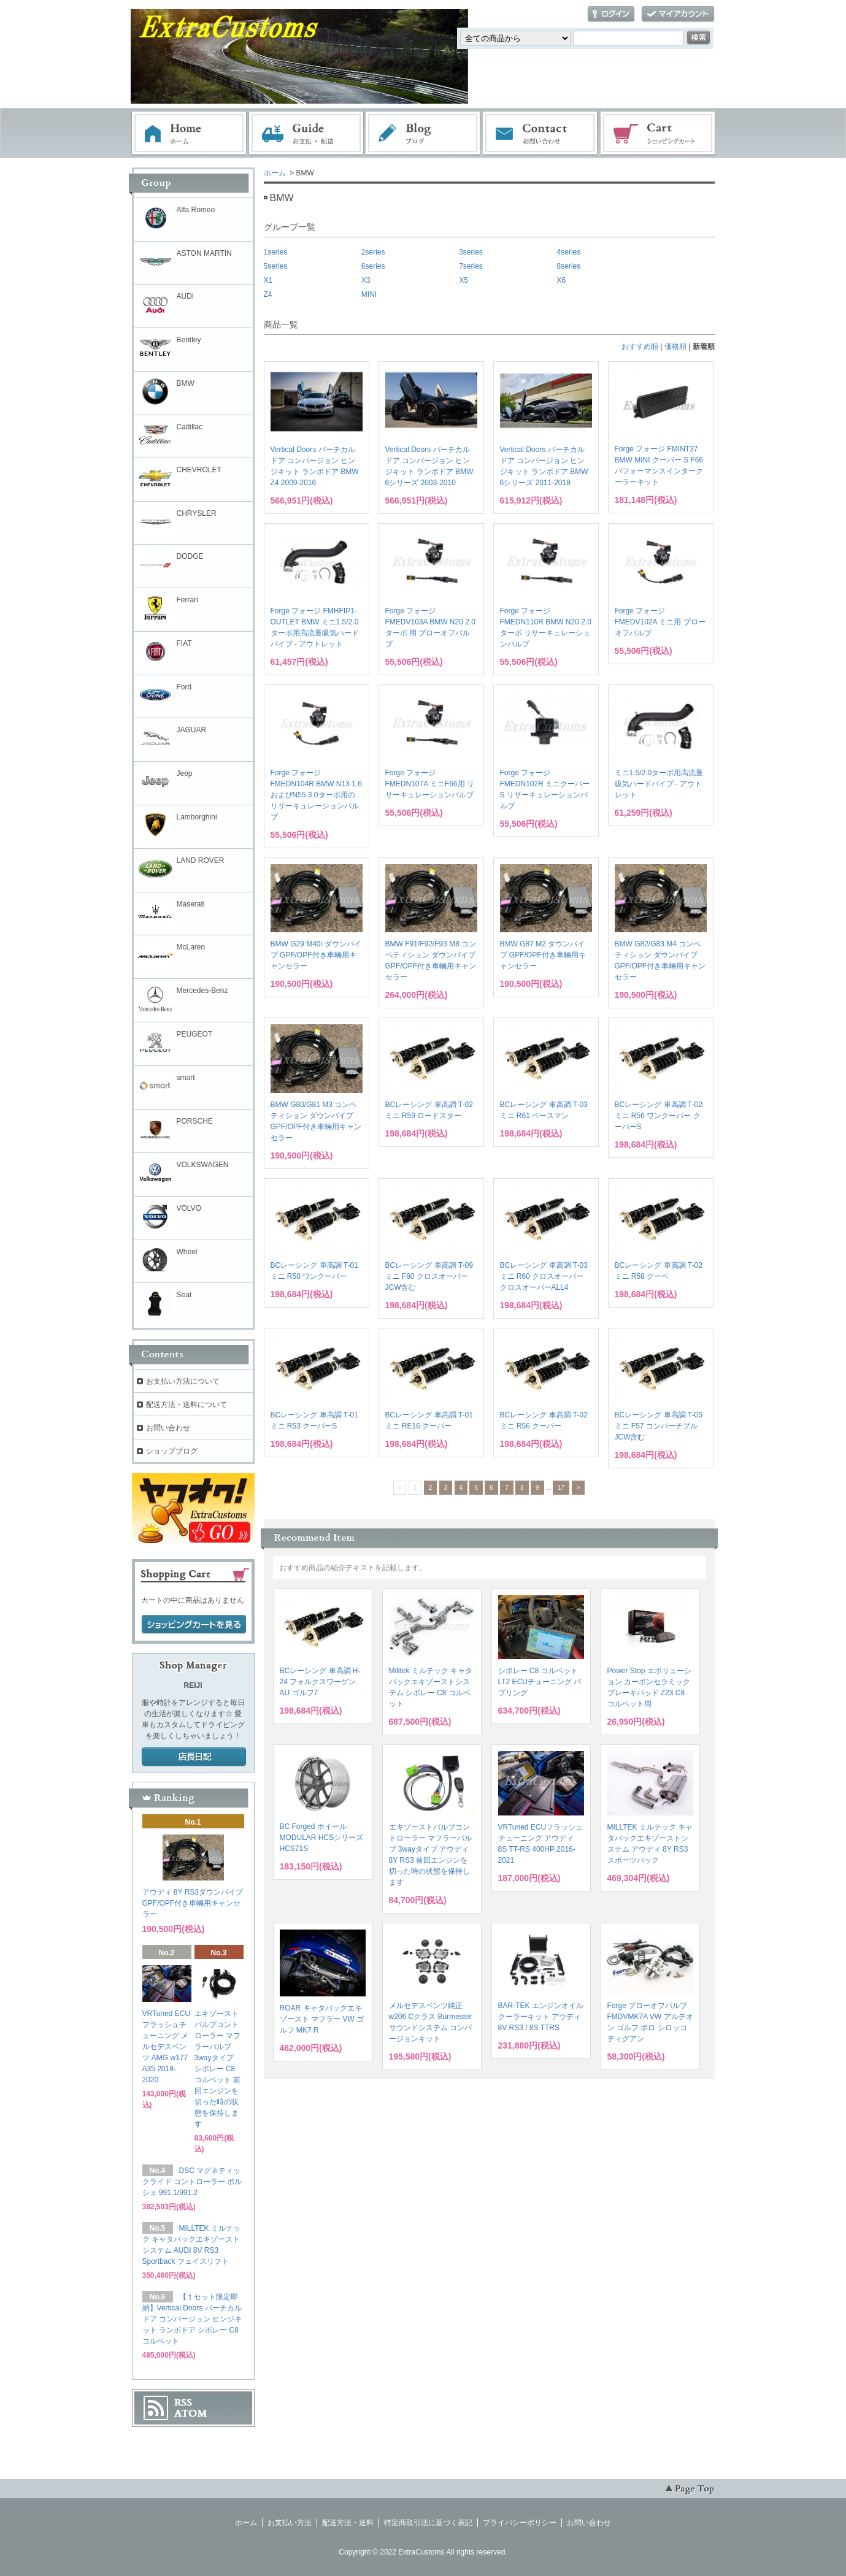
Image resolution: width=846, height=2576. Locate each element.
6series (373, 266)
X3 (366, 280)
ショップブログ (172, 1451)
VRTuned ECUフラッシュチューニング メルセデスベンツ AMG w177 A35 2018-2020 (166, 2046)
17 (561, 1487)
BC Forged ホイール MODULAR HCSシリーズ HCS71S (322, 1837)
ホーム (189, 134)
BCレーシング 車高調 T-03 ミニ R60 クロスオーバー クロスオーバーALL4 (544, 1276)
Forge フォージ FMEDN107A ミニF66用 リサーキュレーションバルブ (429, 784)
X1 (268, 280)
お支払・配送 (306, 134)
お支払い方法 (289, 2522)
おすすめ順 (639, 346)
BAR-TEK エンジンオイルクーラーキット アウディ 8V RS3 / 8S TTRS (540, 2016)
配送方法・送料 (348, 2522)
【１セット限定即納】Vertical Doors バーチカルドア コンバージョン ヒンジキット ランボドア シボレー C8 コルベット (192, 2319)
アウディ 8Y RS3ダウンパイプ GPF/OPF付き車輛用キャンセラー (192, 1903)
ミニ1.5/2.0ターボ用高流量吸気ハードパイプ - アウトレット (659, 784)
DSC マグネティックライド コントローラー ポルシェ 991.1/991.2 (192, 2181)
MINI (369, 294)
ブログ (423, 134)
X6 (561, 280)
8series (569, 266)
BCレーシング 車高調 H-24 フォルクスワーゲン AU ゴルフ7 (320, 1681)
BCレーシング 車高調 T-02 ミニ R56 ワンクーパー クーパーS (658, 1115)
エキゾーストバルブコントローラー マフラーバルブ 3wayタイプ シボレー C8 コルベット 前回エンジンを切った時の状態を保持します (217, 2068)
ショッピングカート (658, 134)
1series (276, 252)
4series (569, 252)
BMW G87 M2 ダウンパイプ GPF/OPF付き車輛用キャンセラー (543, 955)
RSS (183, 2402)
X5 (463, 280)
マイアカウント (678, 14)
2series (373, 252)
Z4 (268, 294)
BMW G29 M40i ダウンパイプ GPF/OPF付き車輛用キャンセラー (316, 955)
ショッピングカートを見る (194, 1625)
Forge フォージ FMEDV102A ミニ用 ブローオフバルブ (660, 622)
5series (276, 266)
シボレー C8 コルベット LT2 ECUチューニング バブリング (540, 1681)
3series (471, 252)
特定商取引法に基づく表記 (428, 2522)
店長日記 (194, 1757)
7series (471, 266)
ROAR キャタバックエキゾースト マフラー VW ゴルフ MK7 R (322, 2019)
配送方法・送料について (186, 1404)
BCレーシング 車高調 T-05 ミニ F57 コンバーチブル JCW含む (658, 1426)
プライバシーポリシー (519, 2522)
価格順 (675, 346)
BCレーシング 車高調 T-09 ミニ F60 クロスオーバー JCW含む (429, 1276)
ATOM (190, 2413)
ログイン (611, 14)
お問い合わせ (540, 134)
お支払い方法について (183, 1381)
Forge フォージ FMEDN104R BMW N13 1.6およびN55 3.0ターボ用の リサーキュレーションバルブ (316, 795)
